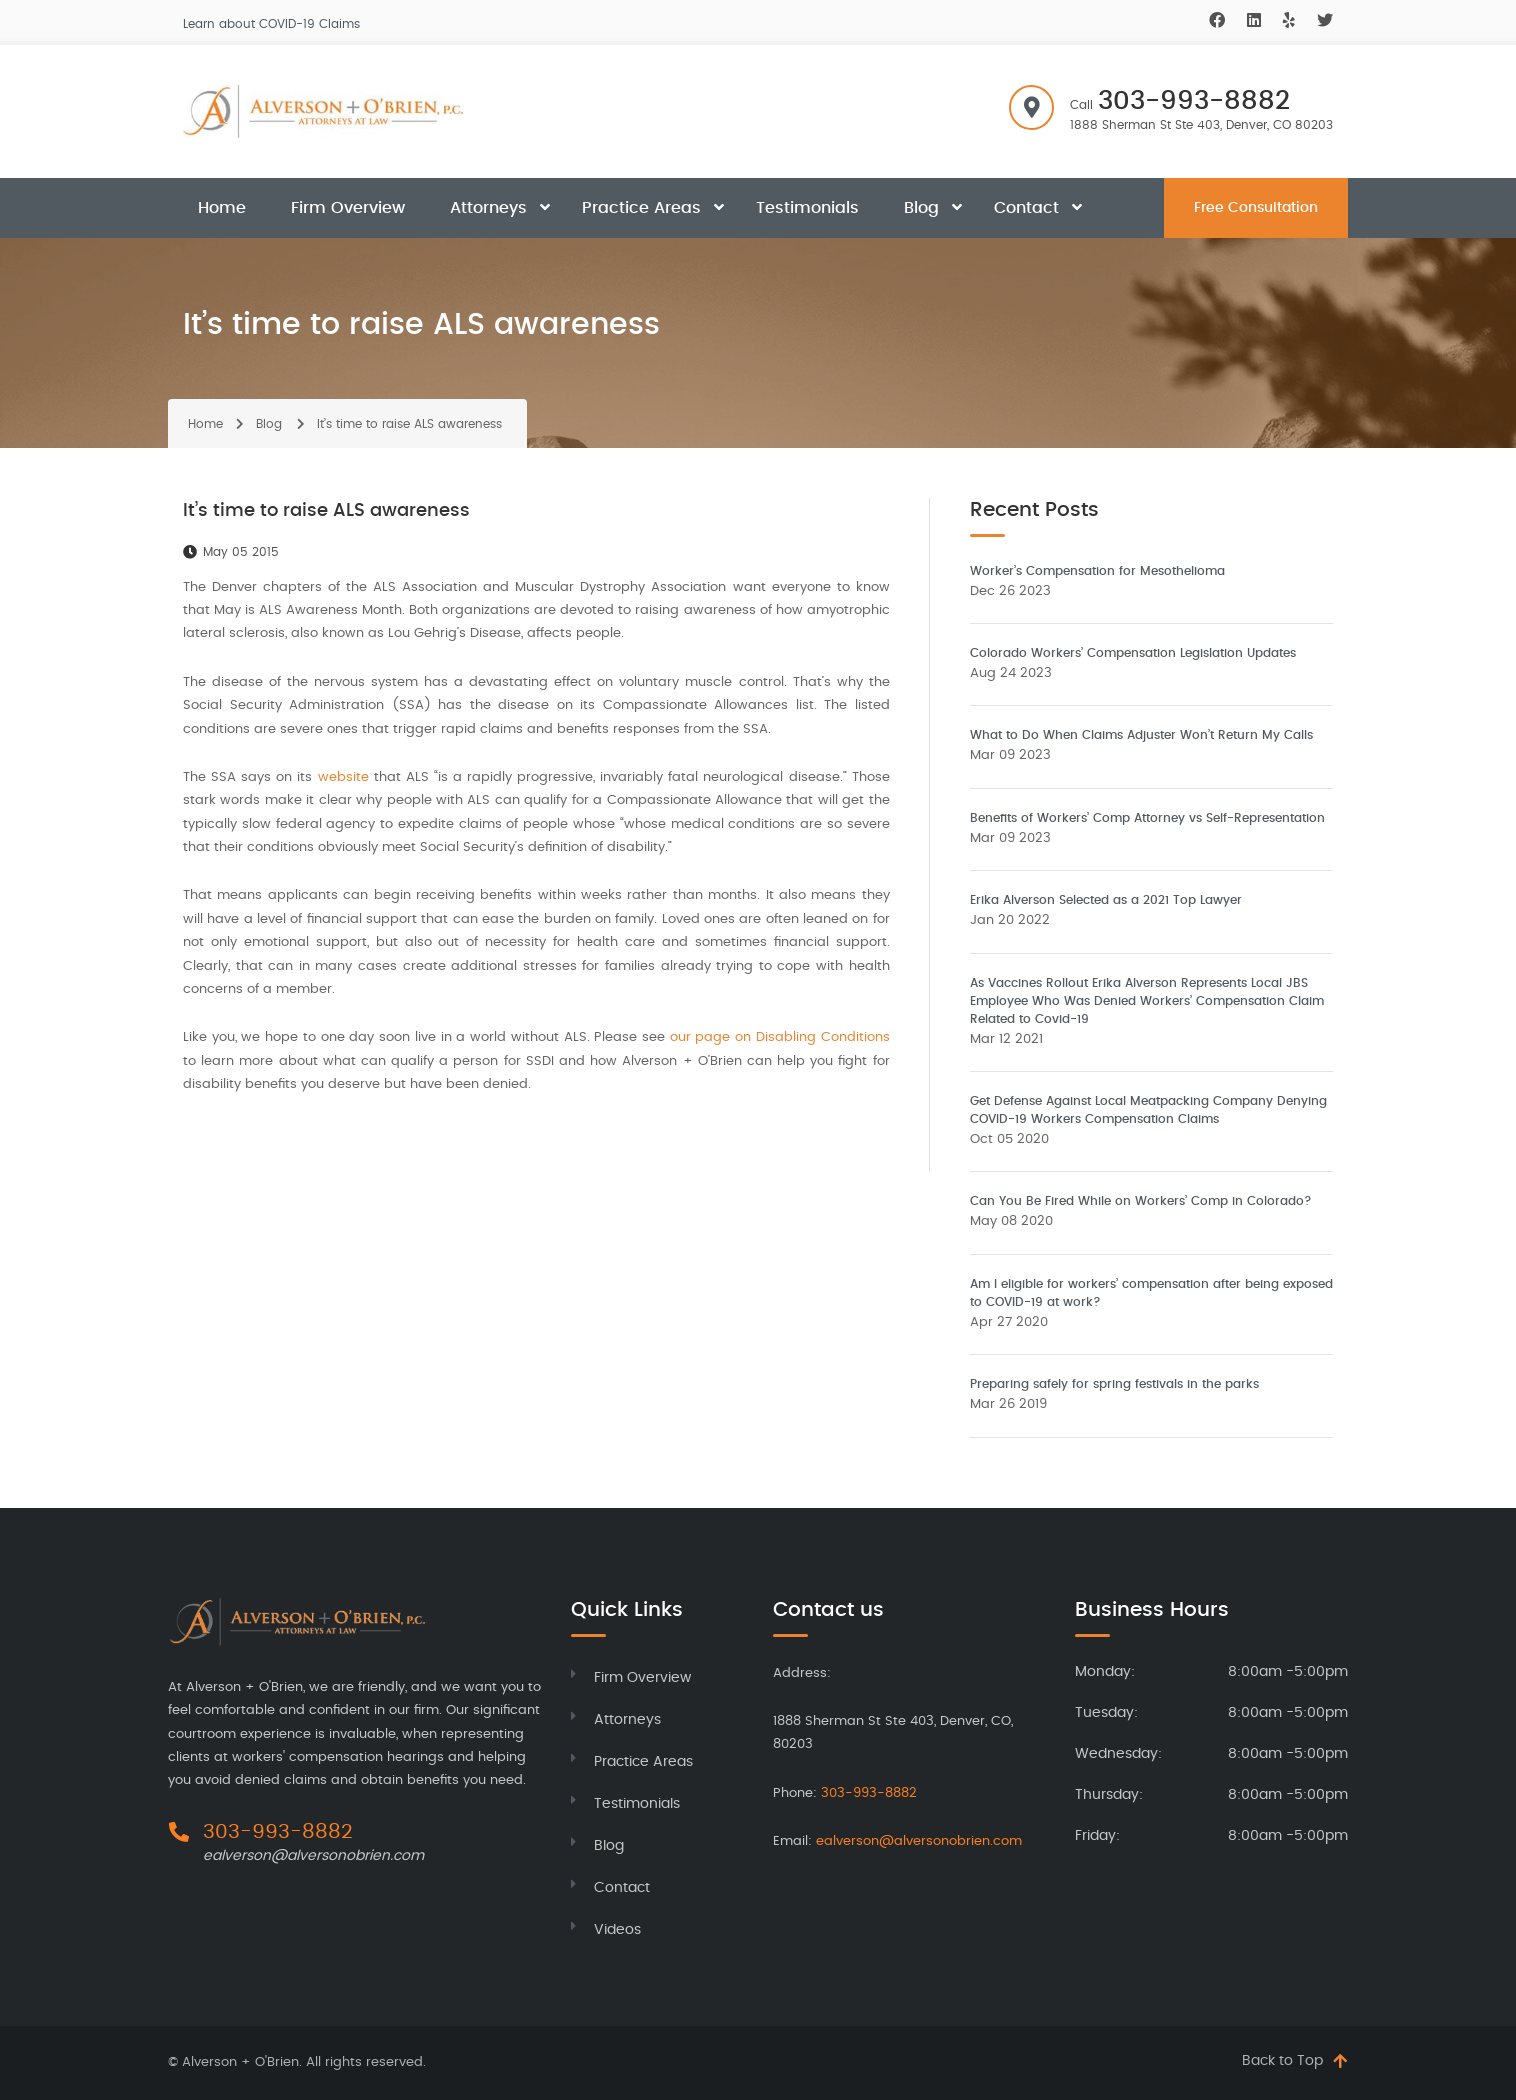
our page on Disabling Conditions (780, 1037)
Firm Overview (348, 208)
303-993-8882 (1194, 101)
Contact (1026, 208)
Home (222, 208)
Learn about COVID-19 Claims (271, 24)
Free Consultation (1256, 208)
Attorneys (488, 208)
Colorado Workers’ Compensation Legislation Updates (1133, 653)
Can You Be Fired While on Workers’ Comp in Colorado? (1141, 1201)
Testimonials (807, 208)
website (343, 777)
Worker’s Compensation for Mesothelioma (1097, 571)
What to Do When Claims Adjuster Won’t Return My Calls (1141, 735)
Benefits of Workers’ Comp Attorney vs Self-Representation (1147, 818)
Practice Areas (641, 208)
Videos (617, 1930)
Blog (921, 208)
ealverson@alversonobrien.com (313, 1856)
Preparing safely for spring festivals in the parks (1114, 1384)
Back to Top (1282, 2061)
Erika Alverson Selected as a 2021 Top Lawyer (1106, 900)
